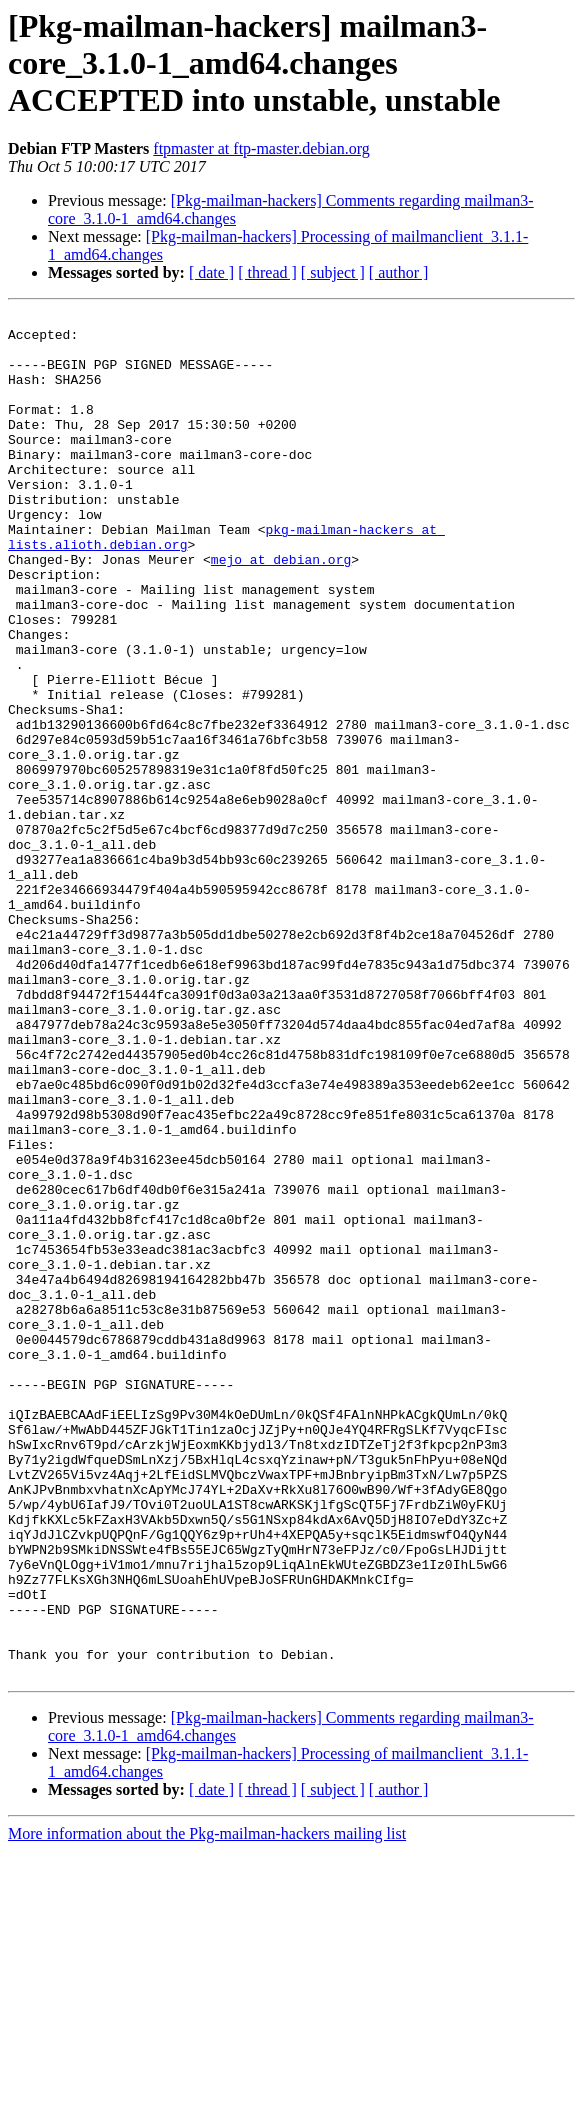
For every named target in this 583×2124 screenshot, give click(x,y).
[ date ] (211, 272)
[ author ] (399, 272)
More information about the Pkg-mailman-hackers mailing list (207, 2106)
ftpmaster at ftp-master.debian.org (261, 148)
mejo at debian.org (281, 610)
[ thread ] (267, 272)
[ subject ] (333, 272)
